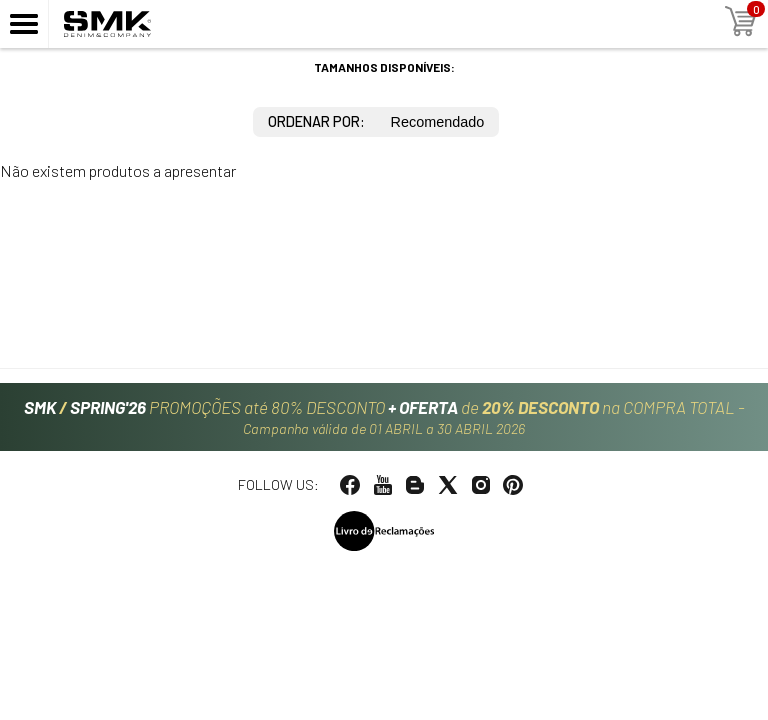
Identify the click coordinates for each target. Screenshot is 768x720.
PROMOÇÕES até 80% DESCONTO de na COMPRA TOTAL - (384, 417)
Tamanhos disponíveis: (384, 67)
